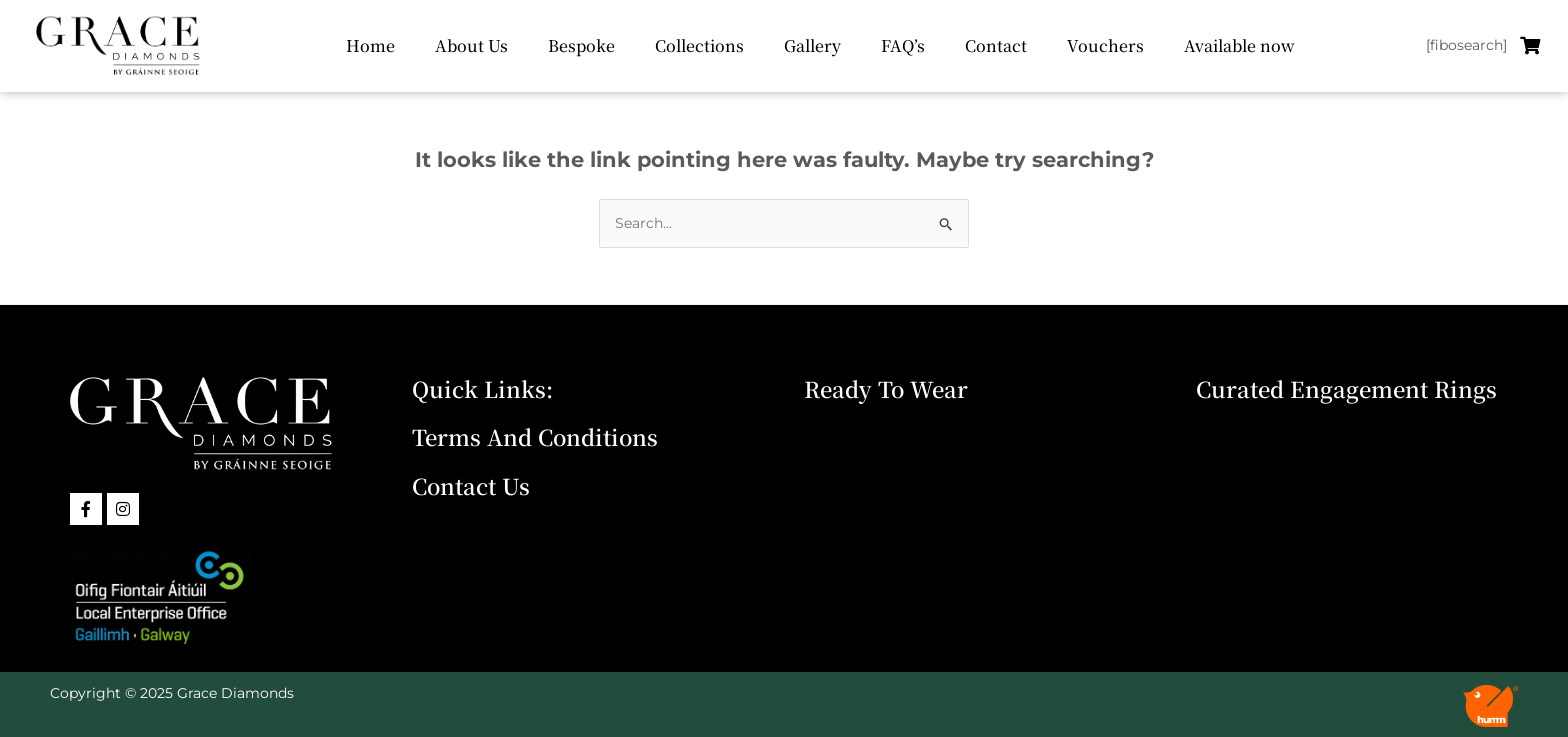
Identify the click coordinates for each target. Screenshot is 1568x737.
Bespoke (581, 45)
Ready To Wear (886, 388)
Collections (699, 45)
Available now (1239, 45)
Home (370, 45)
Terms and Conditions (535, 436)
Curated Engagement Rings (1346, 388)
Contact (996, 45)
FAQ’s (903, 45)
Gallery (812, 45)
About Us (471, 45)
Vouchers (1105, 45)
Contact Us (471, 485)
